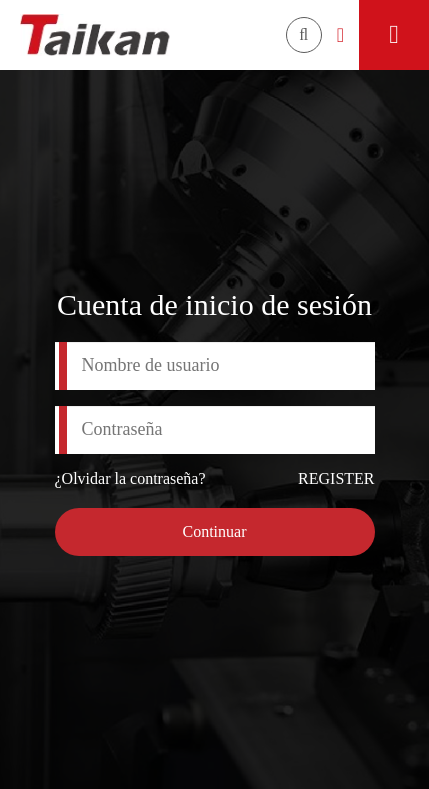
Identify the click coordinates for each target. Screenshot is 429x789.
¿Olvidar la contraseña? (130, 478)
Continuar (215, 531)
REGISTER (336, 478)
